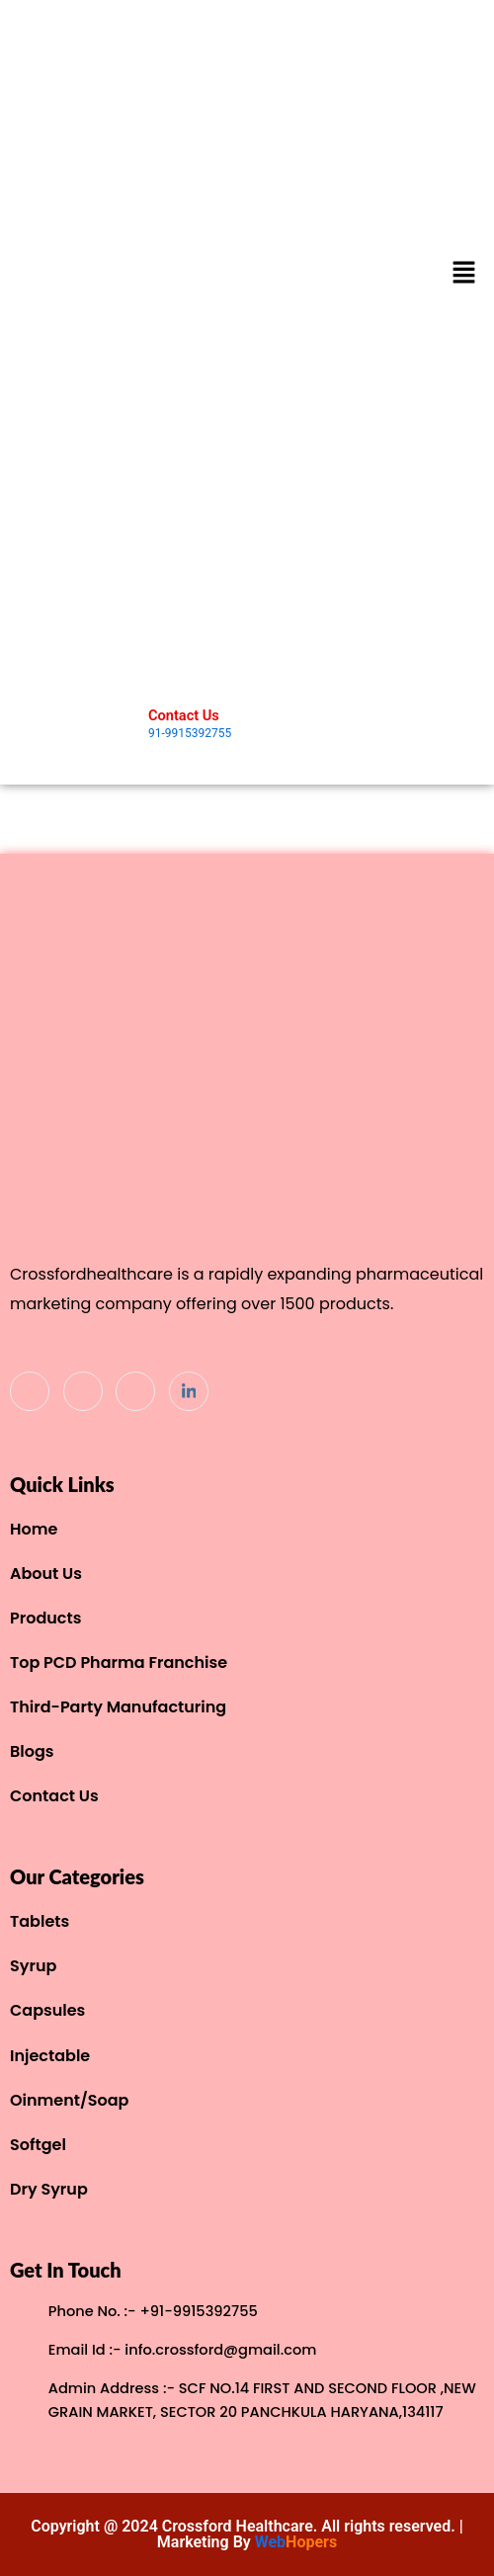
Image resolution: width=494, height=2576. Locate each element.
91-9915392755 (189, 733)
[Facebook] (29, 1391)
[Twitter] (83, 1391)
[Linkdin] (188, 1391)
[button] (464, 273)
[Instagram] (135, 1391)
